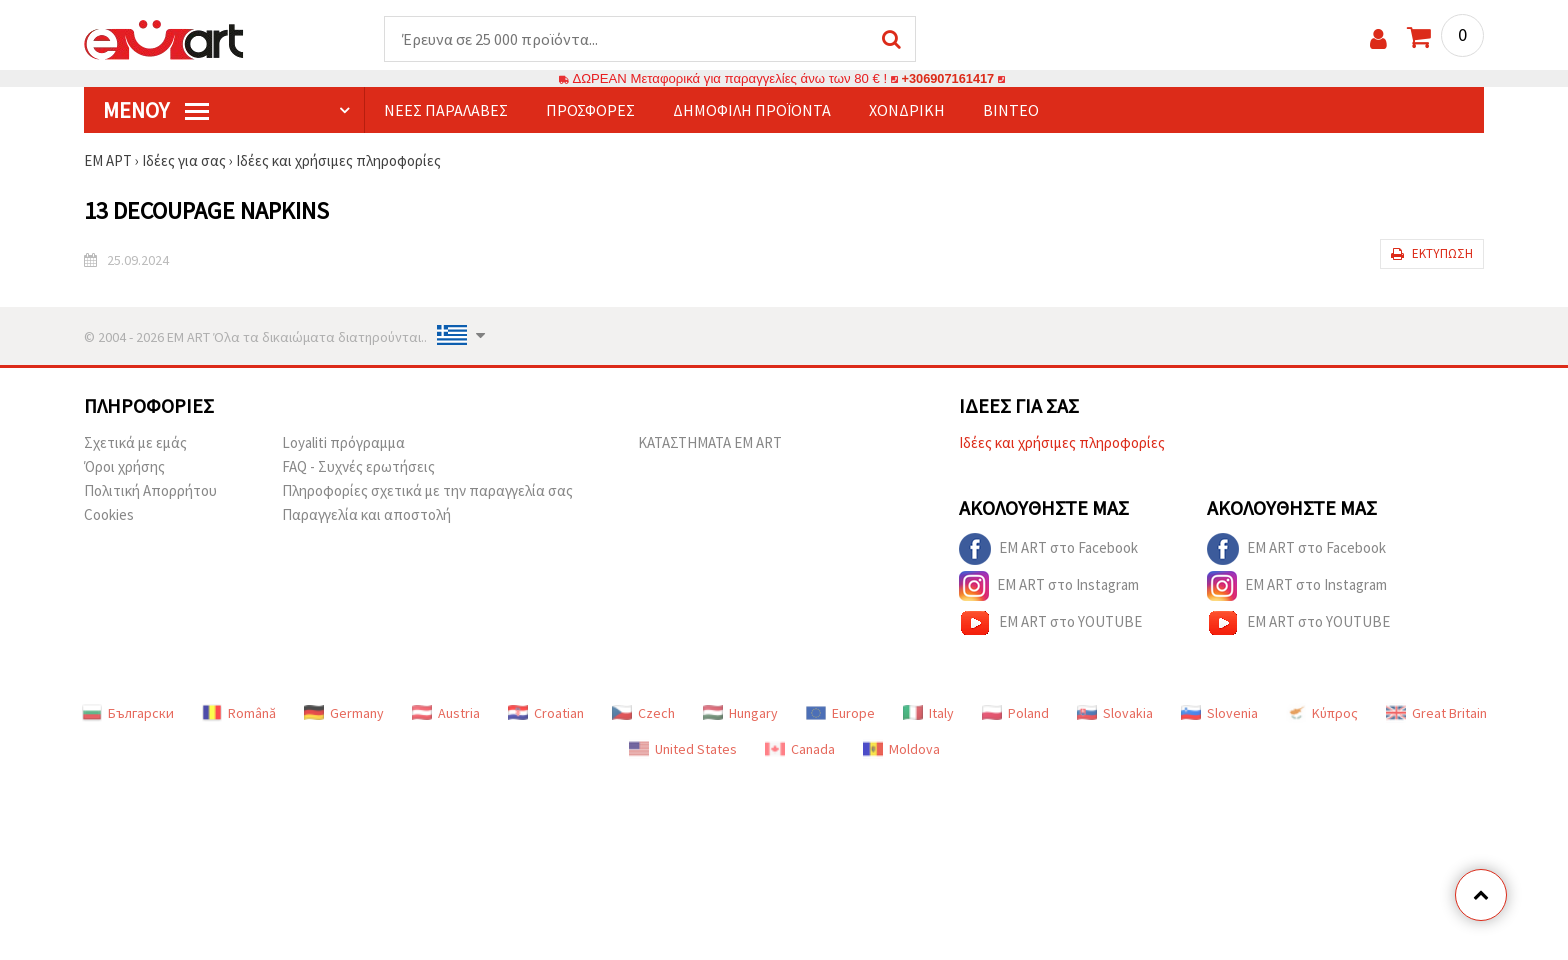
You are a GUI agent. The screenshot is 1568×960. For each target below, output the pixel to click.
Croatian (546, 714)
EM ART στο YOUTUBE (1050, 624)
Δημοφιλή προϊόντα (752, 111)
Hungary (740, 714)
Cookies (109, 515)
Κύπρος (1322, 714)
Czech (643, 714)
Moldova (901, 750)
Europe (840, 714)
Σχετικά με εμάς (135, 443)
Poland (1015, 714)
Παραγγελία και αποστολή (366, 515)
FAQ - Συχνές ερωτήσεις (358, 467)
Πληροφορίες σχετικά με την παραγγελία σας (427, 491)
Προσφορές (590, 111)
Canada (800, 750)
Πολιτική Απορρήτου (150, 491)
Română (239, 714)
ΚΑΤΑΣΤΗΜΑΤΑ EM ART (710, 443)
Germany (344, 714)
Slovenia (1219, 714)
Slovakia (1115, 714)
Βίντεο (1011, 111)
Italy (928, 714)
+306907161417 (948, 79)
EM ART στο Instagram (1049, 587)
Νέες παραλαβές (446, 111)
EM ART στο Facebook (1048, 550)
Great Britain (1436, 714)
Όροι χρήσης (124, 467)
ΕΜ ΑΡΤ (108, 161)
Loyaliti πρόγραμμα (343, 443)
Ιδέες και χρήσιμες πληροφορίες (339, 161)
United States (683, 750)
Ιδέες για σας (184, 161)
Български (128, 714)
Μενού (156, 111)
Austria (446, 714)
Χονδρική (907, 111)
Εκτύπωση (1432, 254)
